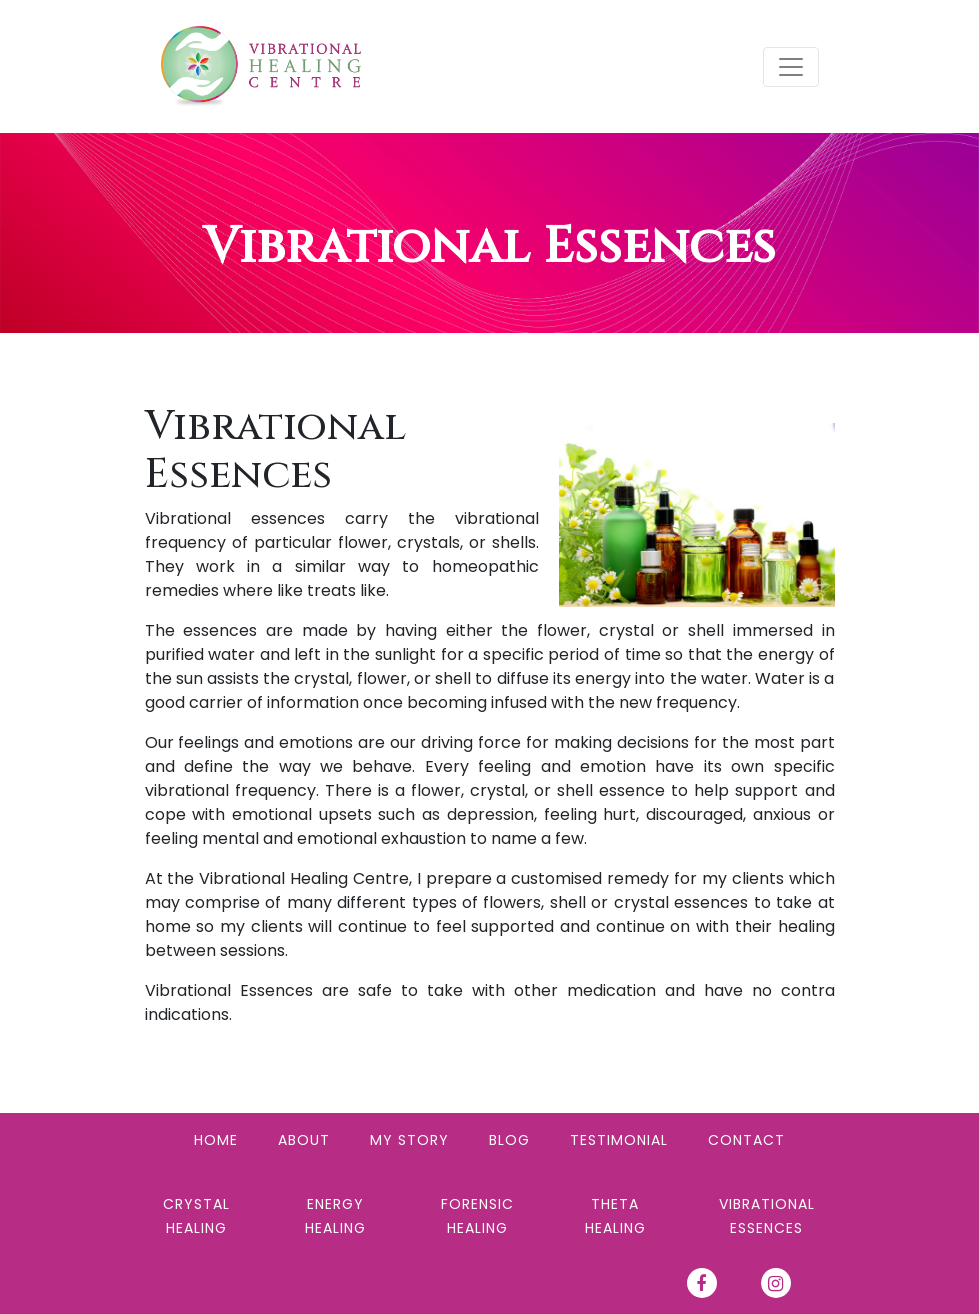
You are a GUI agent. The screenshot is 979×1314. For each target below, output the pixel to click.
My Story (409, 1140)
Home (216, 1140)
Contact (746, 1140)
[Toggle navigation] (791, 67)
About (304, 1140)
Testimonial (619, 1140)
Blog (509, 1140)
